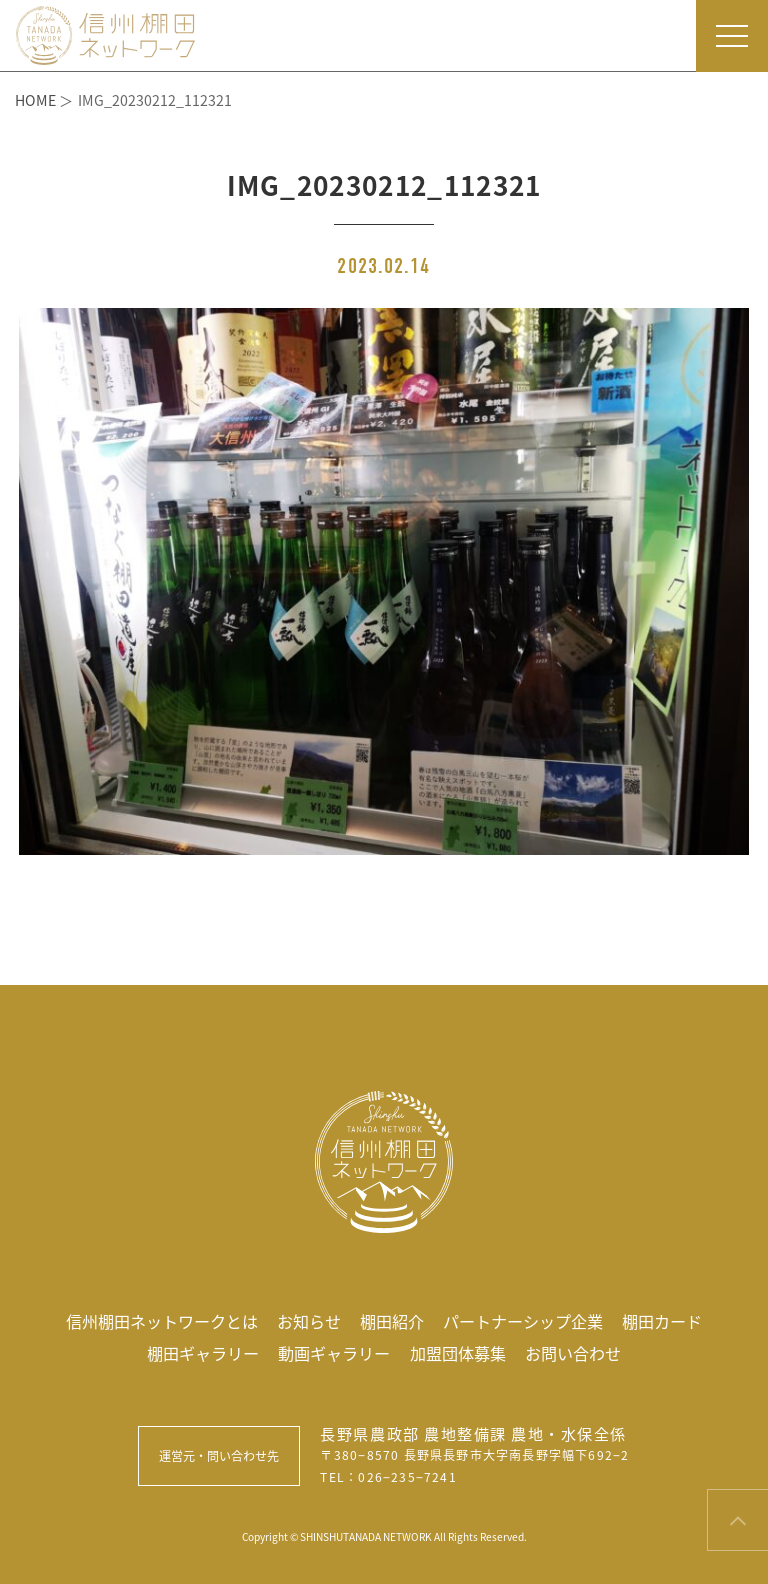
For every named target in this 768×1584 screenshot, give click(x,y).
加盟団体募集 (458, 1353)
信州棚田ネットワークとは (162, 1321)
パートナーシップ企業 (523, 1321)
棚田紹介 (392, 1321)
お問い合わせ (573, 1353)
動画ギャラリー (334, 1353)
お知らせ (309, 1321)
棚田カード (662, 1321)
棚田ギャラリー (203, 1353)
